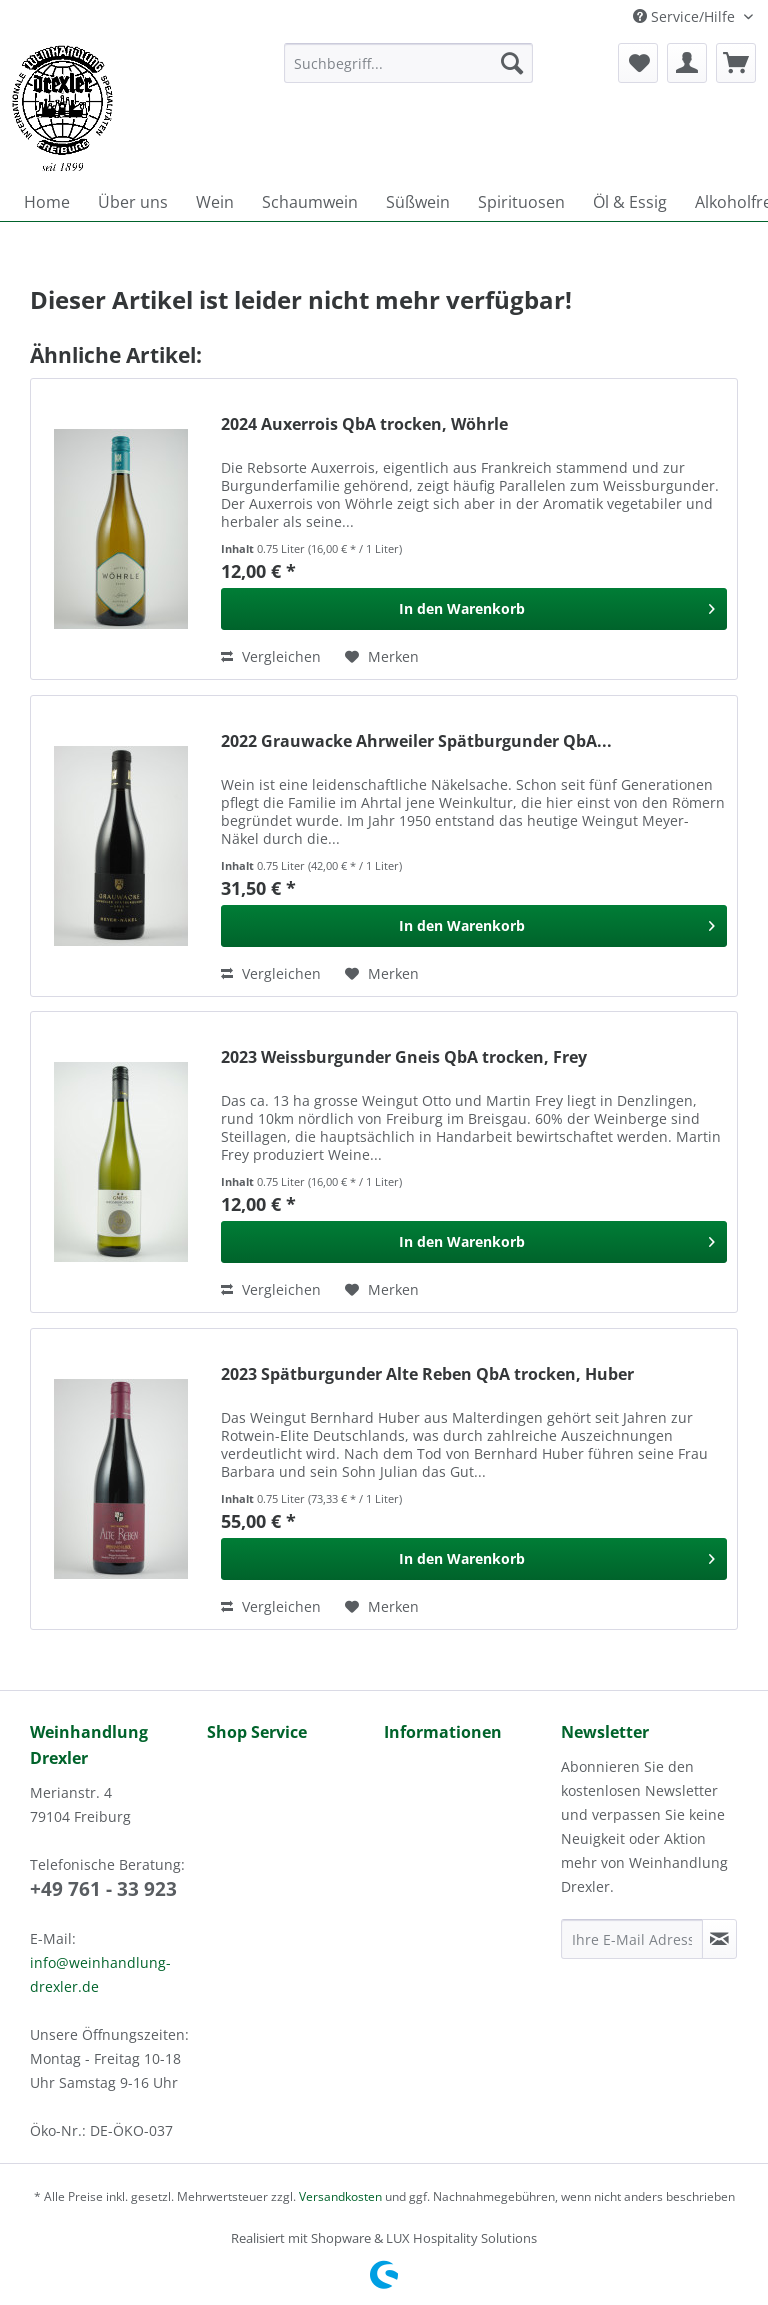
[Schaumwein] (310, 202)
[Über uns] (133, 202)
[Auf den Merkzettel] (382, 657)
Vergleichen (271, 656)
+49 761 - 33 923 (103, 1889)
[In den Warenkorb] (474, 609)
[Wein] (215, 202)
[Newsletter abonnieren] (719, 1939)
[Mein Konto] (687, 63)
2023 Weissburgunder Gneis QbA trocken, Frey (404, 1057)
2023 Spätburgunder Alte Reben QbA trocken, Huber (427, 1374)
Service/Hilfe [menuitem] (686, 16)
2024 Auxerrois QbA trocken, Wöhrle (364, 424)
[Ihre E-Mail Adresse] (632, 1939)
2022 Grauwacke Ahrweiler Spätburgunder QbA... (416, 741)
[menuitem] (409, 72)
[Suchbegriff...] (409, 63)
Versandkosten (340, 2196)
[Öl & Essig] (630, 202)
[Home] (47, 202)
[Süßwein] (418, 202)
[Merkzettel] (638, 63)
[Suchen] (512, 63)
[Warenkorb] (736, 63)
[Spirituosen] (521, 202)
